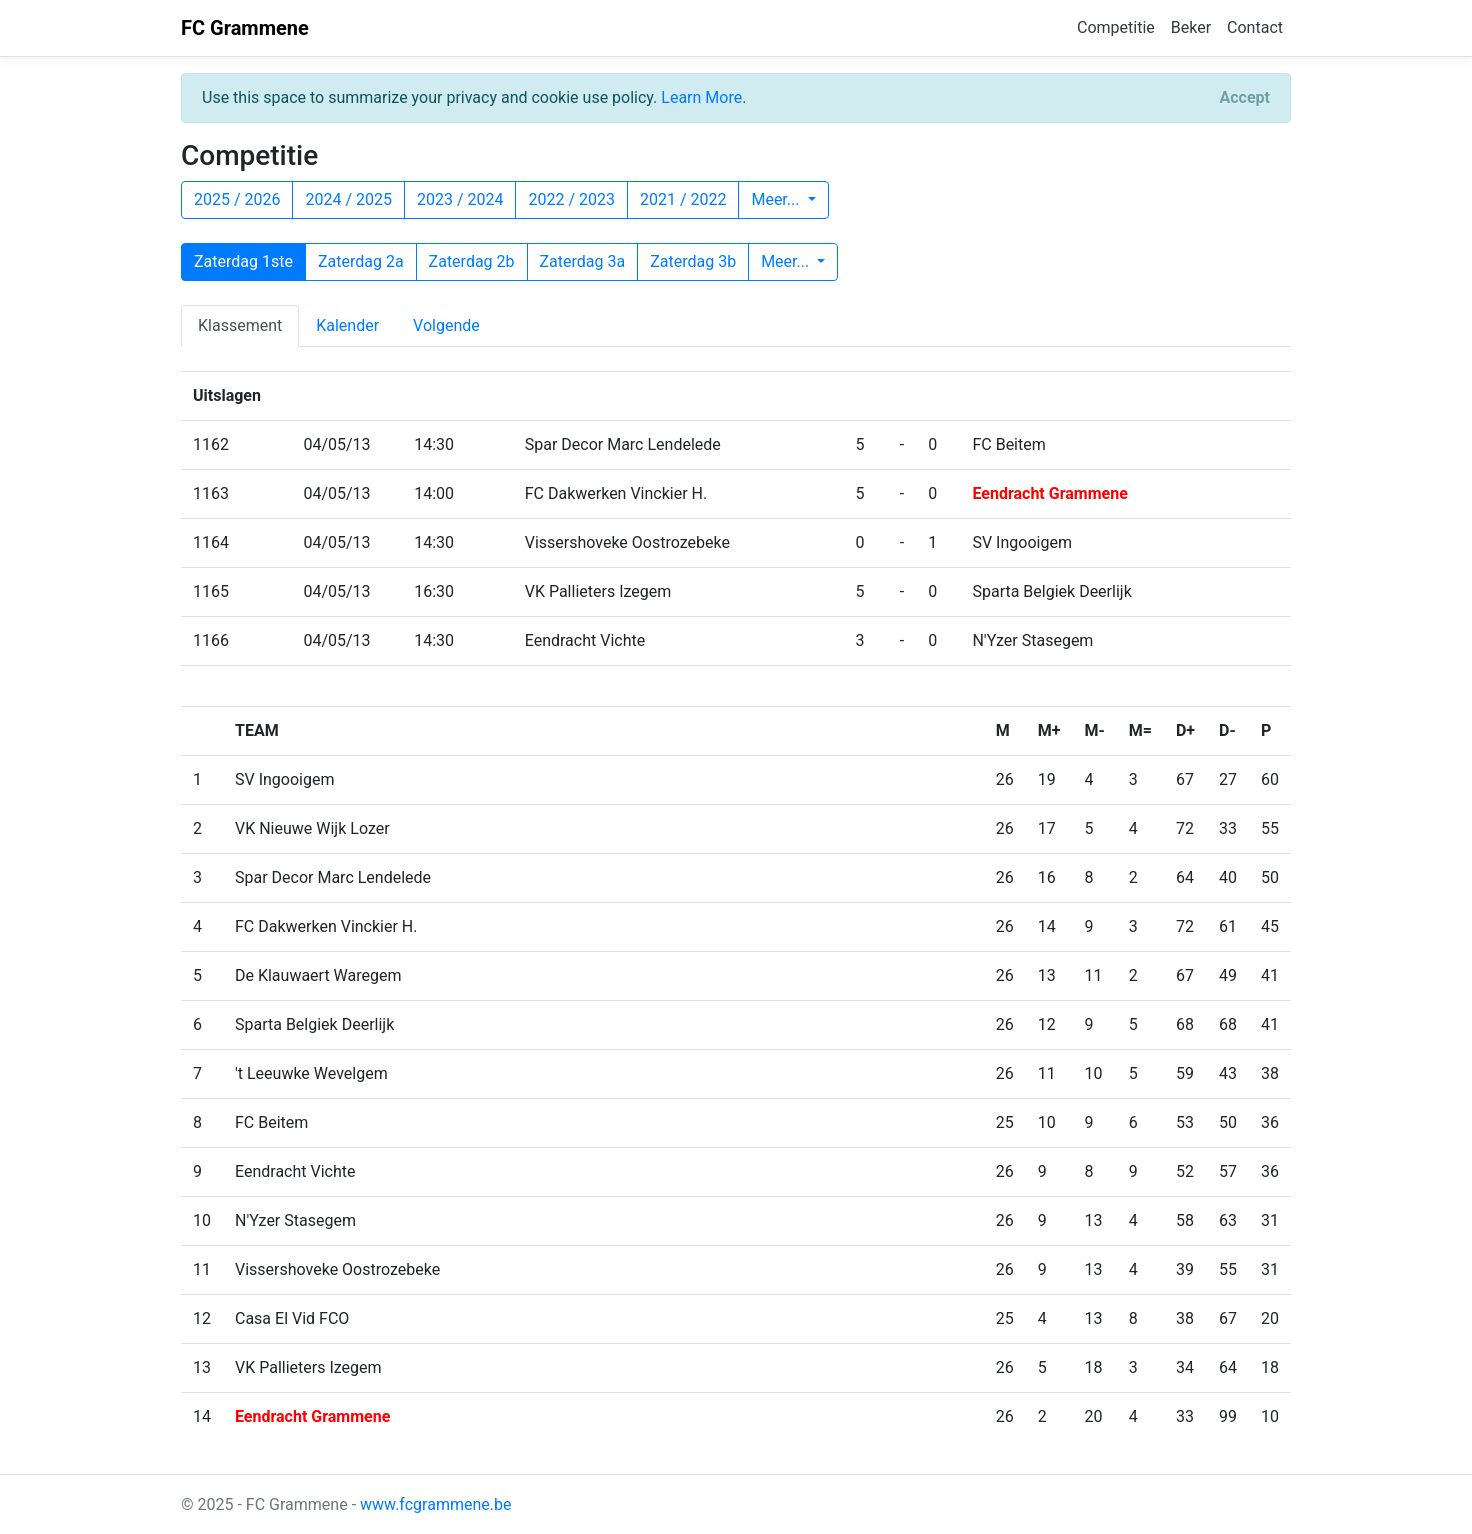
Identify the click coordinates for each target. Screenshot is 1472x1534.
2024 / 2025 (348, 199)
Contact (1255, 27)
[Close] (1245, 98)
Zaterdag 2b (472, 261)
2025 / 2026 (237, 199)
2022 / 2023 (571, 199)
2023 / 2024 (460, 199)
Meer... (777, 199)
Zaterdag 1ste (243, 261)
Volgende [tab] (446, 325)
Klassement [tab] (240, 325)
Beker (1191, 27)
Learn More (701, 97)
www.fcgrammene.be (435, 1504)
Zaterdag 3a (583, 261)
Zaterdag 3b (693, 261)
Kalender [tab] (347, 325)
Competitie (1116, 27)
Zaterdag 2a (361, 261)
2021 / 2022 (683, 199)
